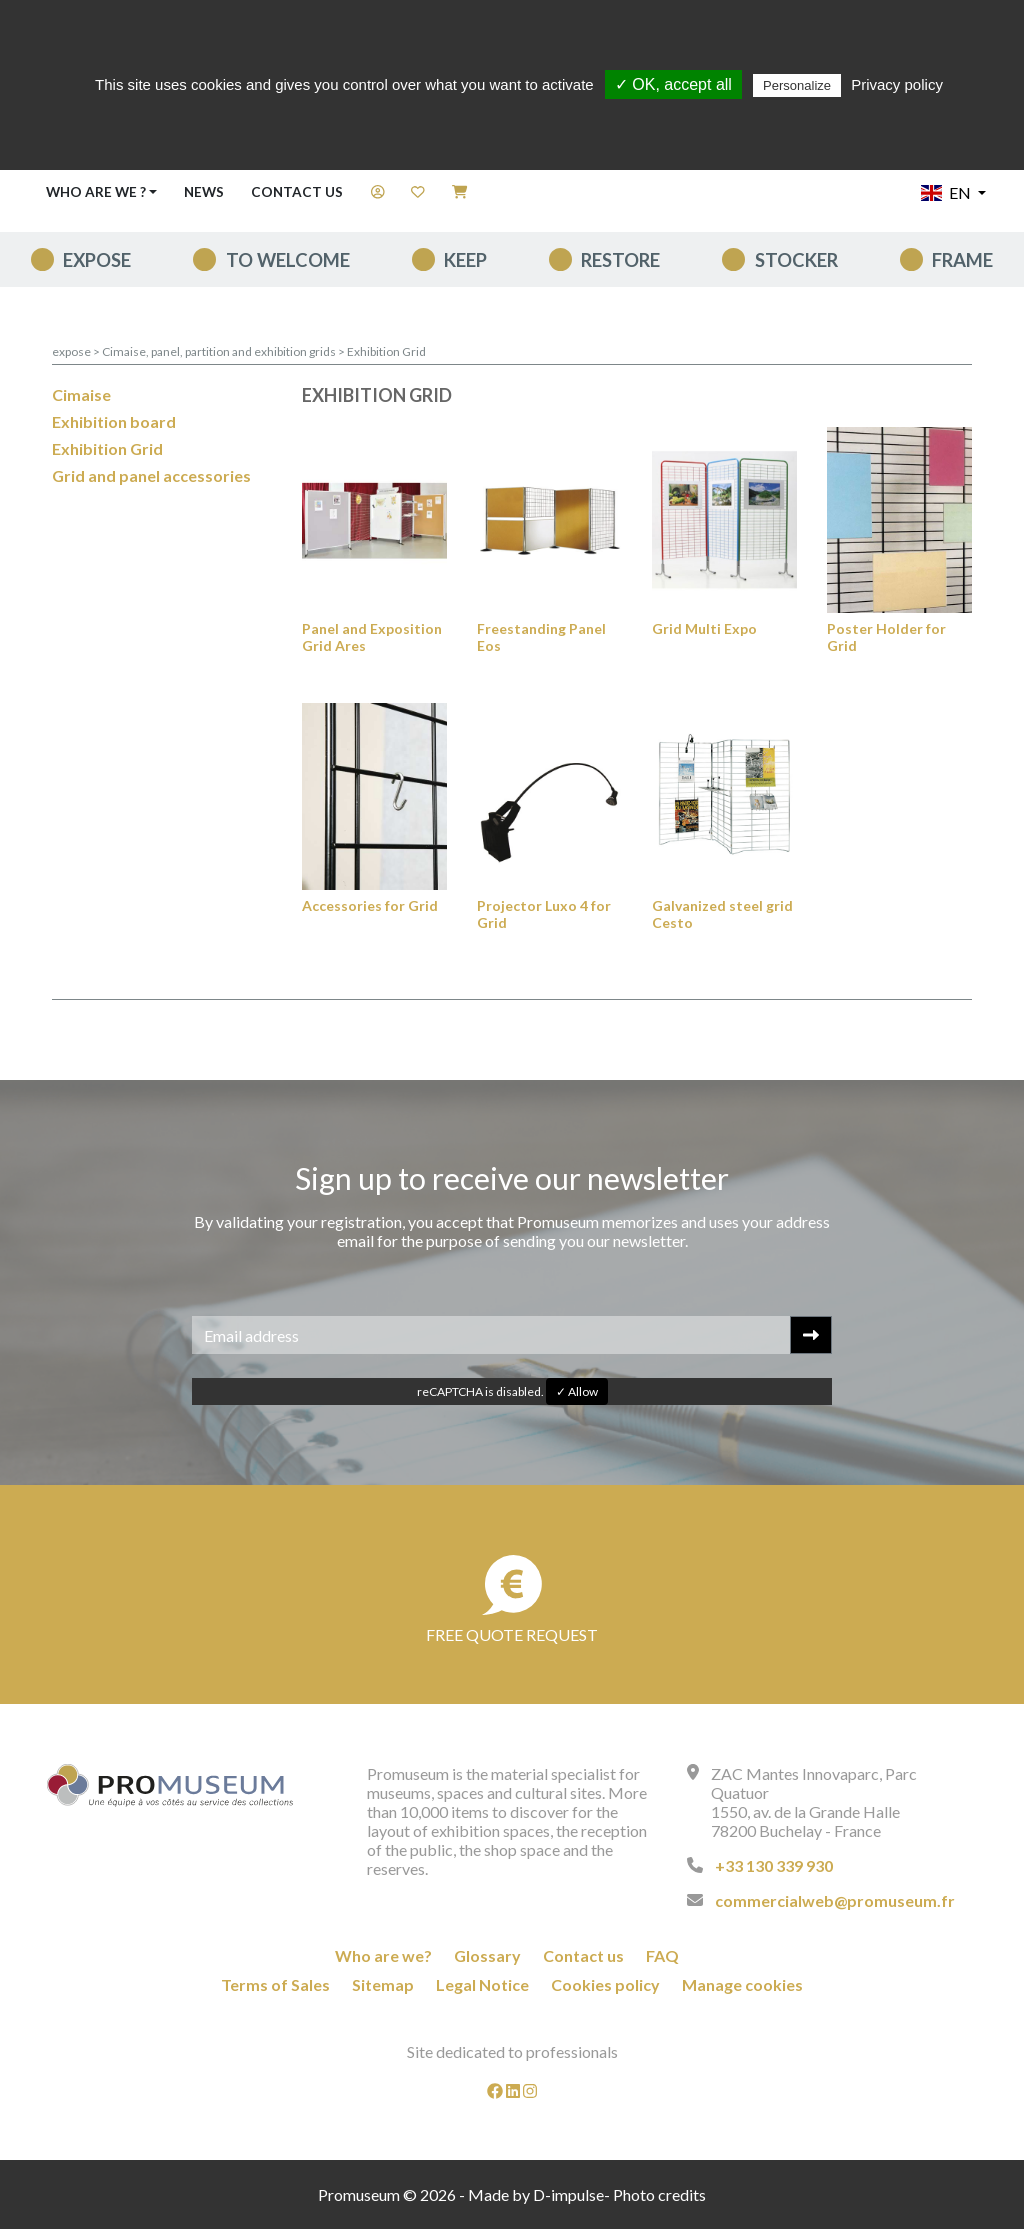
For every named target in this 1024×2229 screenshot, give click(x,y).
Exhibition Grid (386, 351)
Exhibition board (114, 421)
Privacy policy (897, 84)
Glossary (487, 1955)
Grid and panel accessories (151, 475)
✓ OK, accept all (673, 84)
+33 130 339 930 (774, 1865)
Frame (962, 260)
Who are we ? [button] (96, 192)
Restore (620, 260)
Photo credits (659, 2194)
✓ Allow (577, 1391)
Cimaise (81, 394)
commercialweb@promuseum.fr (835, 1900)
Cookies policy (605, 1984)
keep (465, 260)
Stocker (796, 260)
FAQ (662, 1955)
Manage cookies (742, 1984)
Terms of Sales (275, 1984)
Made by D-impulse (536, 2194)
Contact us (297, 192)
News (204, 192)
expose (97, 260)
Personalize (797, 85)
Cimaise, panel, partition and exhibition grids (220, 351)
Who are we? (383, 1955)
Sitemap (383, 1984)
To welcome (288, 260)
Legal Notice (482, 1984)
